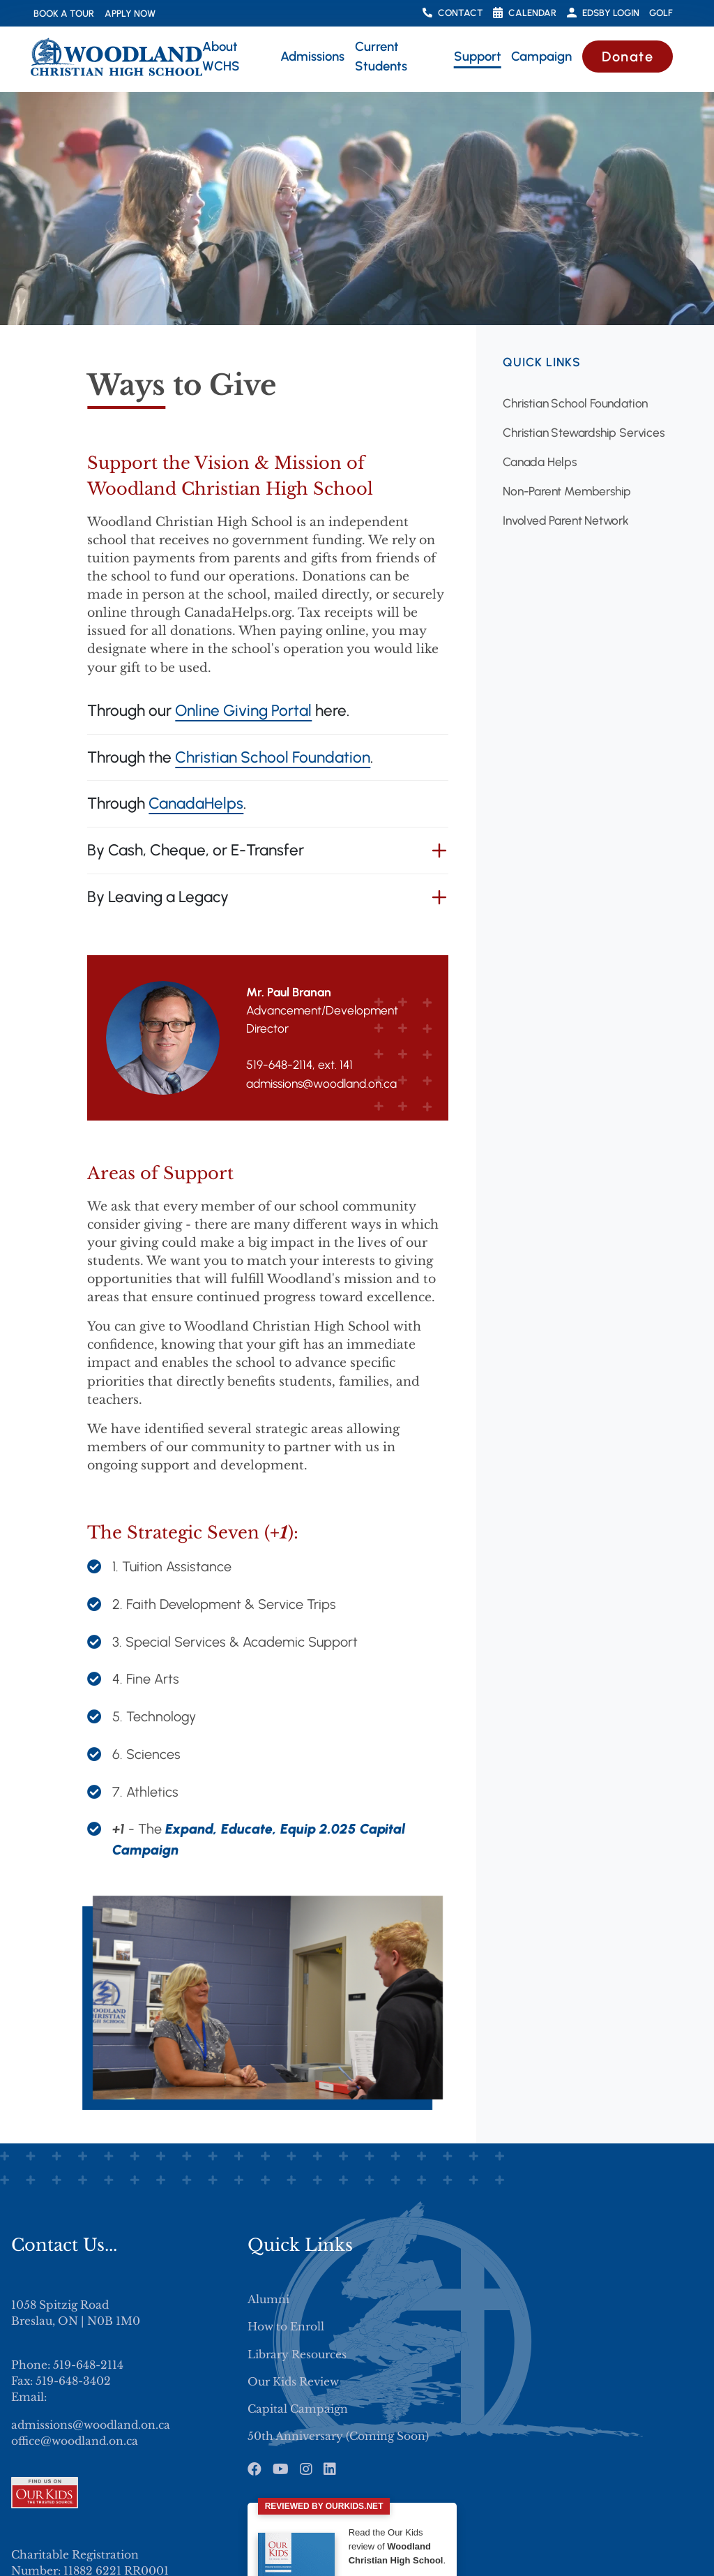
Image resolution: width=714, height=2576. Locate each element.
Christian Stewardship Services (583, 432)
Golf (661, 12)
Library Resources (297, 2354)
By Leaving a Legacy (158, 897)
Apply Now (130, 13)
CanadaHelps (196, 803)
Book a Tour (63, 13)
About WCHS (221, 56)
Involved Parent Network (566, 520)
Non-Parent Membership (567, 491)
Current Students (381, 56)
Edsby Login (603, 12)
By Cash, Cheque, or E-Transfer (195, 850)
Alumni (268, 2299)
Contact (453, 12)
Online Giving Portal (243, 710)
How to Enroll (286, 2326)
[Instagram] (306, 2469)
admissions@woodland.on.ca (90, 2425)
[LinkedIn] (330, 2469)
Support (477, 56)
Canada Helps (540, 461)
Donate (627, 56)
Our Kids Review (293, 2381)
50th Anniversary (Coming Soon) (338, 2436)
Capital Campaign (298, 2409)
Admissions (312, 56)
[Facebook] (254, 2469)
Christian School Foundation (272, 757)
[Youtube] (281, 2469)
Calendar (524, 12)
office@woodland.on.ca (74, 2441)
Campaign (541, 56)
